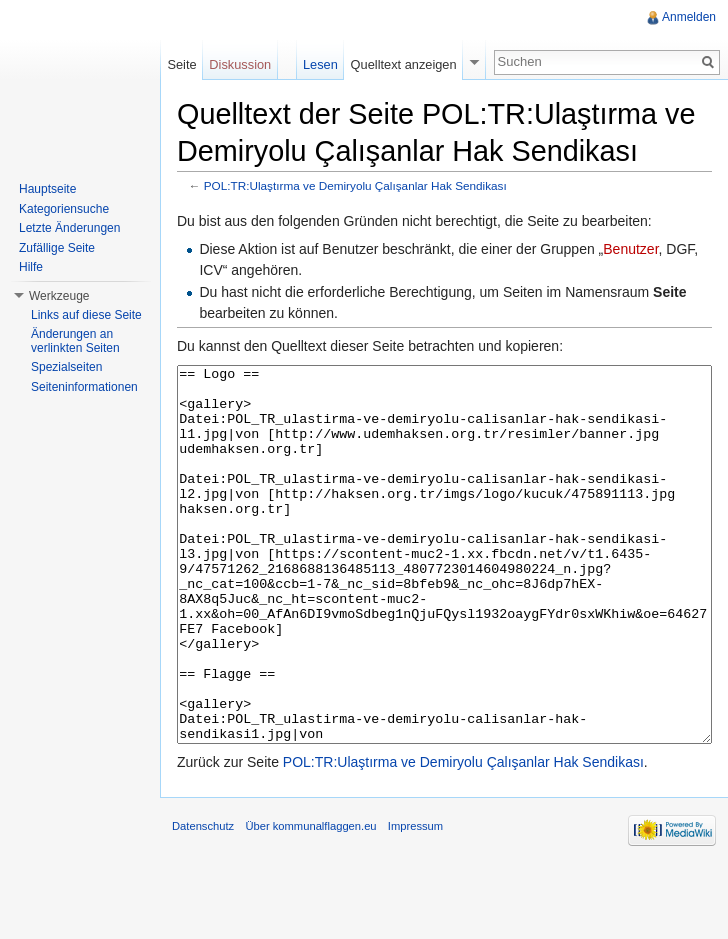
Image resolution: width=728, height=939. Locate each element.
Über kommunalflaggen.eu (310, 901)
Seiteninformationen (84, 387)
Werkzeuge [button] (59, 296)
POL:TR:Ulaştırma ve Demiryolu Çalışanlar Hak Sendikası (355, 185)
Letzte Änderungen (69, 228)
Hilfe (31, 267)
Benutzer (630, 249)
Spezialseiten (66, 367)
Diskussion (240, 64)
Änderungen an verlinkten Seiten (75, 341)
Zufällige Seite (57, 248)
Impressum (415, 901)
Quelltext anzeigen (404, 64)
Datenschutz (203, 901)
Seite (181, 64)
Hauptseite (47, 189)
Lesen (320, 64)
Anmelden (689, 17)
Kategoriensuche (64, 209)
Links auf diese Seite (86, 315)
